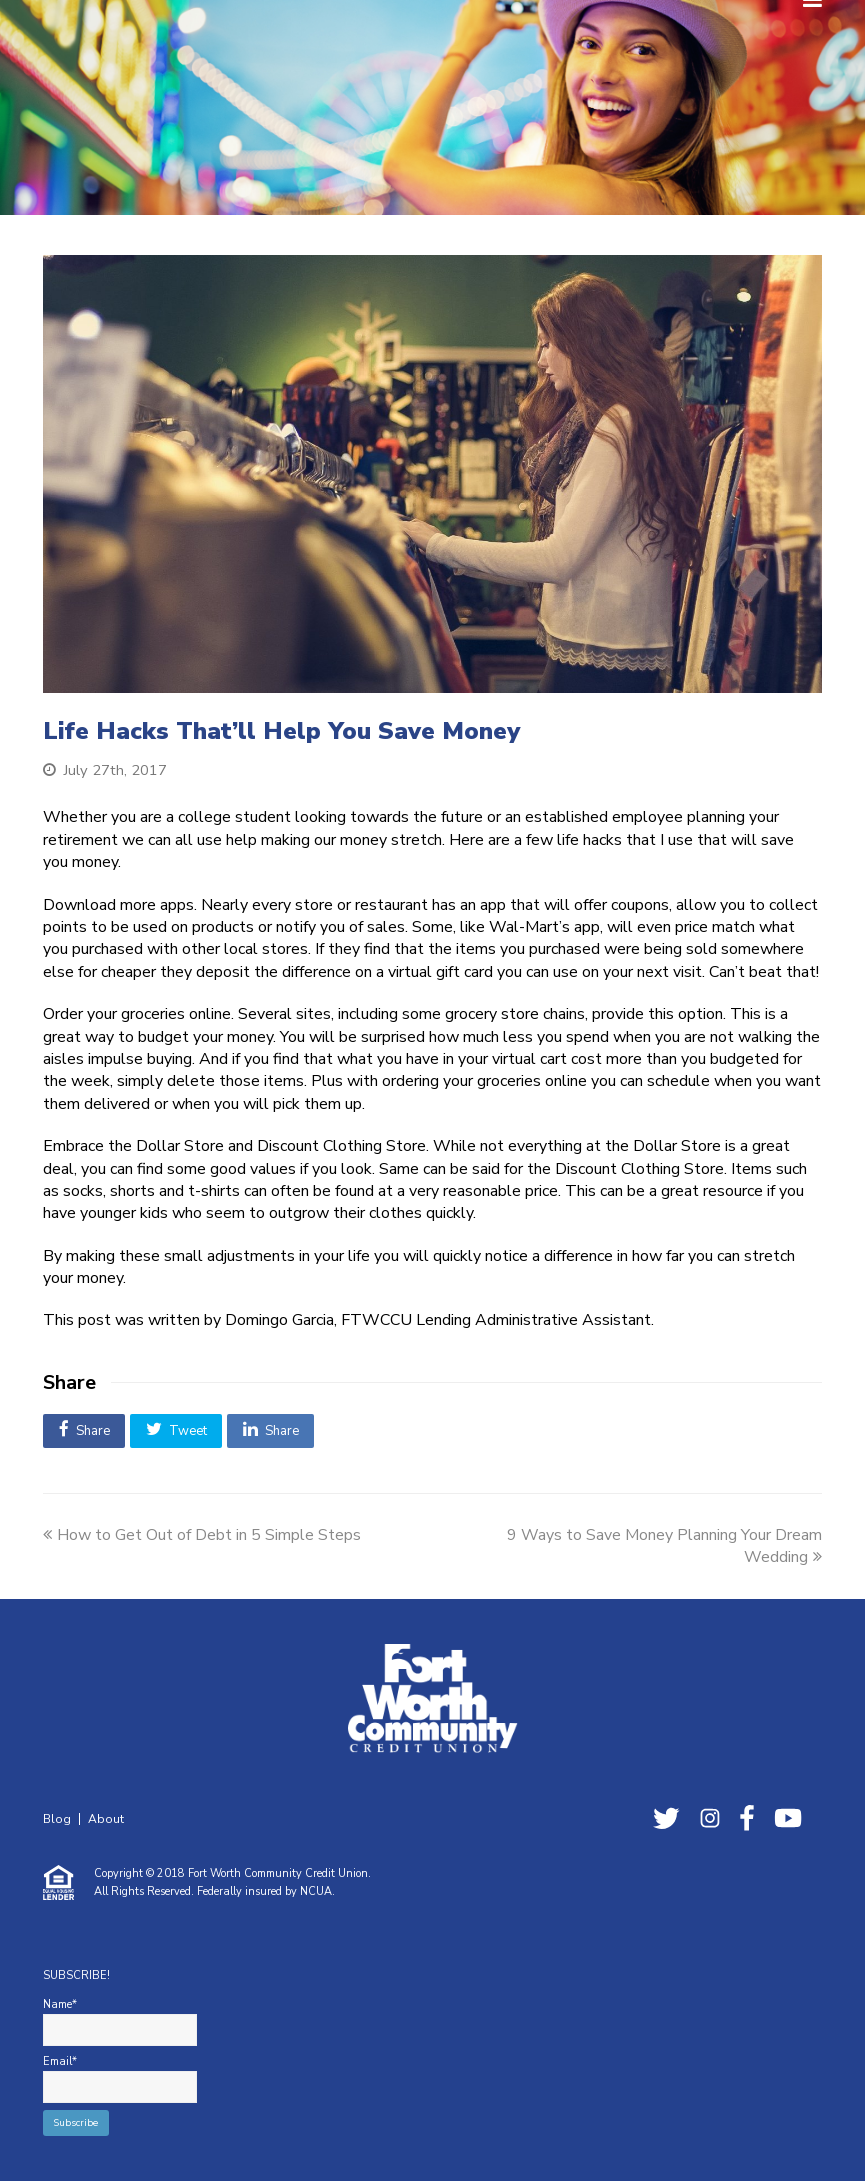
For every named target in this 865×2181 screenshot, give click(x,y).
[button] (84, 1431)
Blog (57, 1819)
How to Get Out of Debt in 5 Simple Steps (202, 1535)
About (106, 1819)
